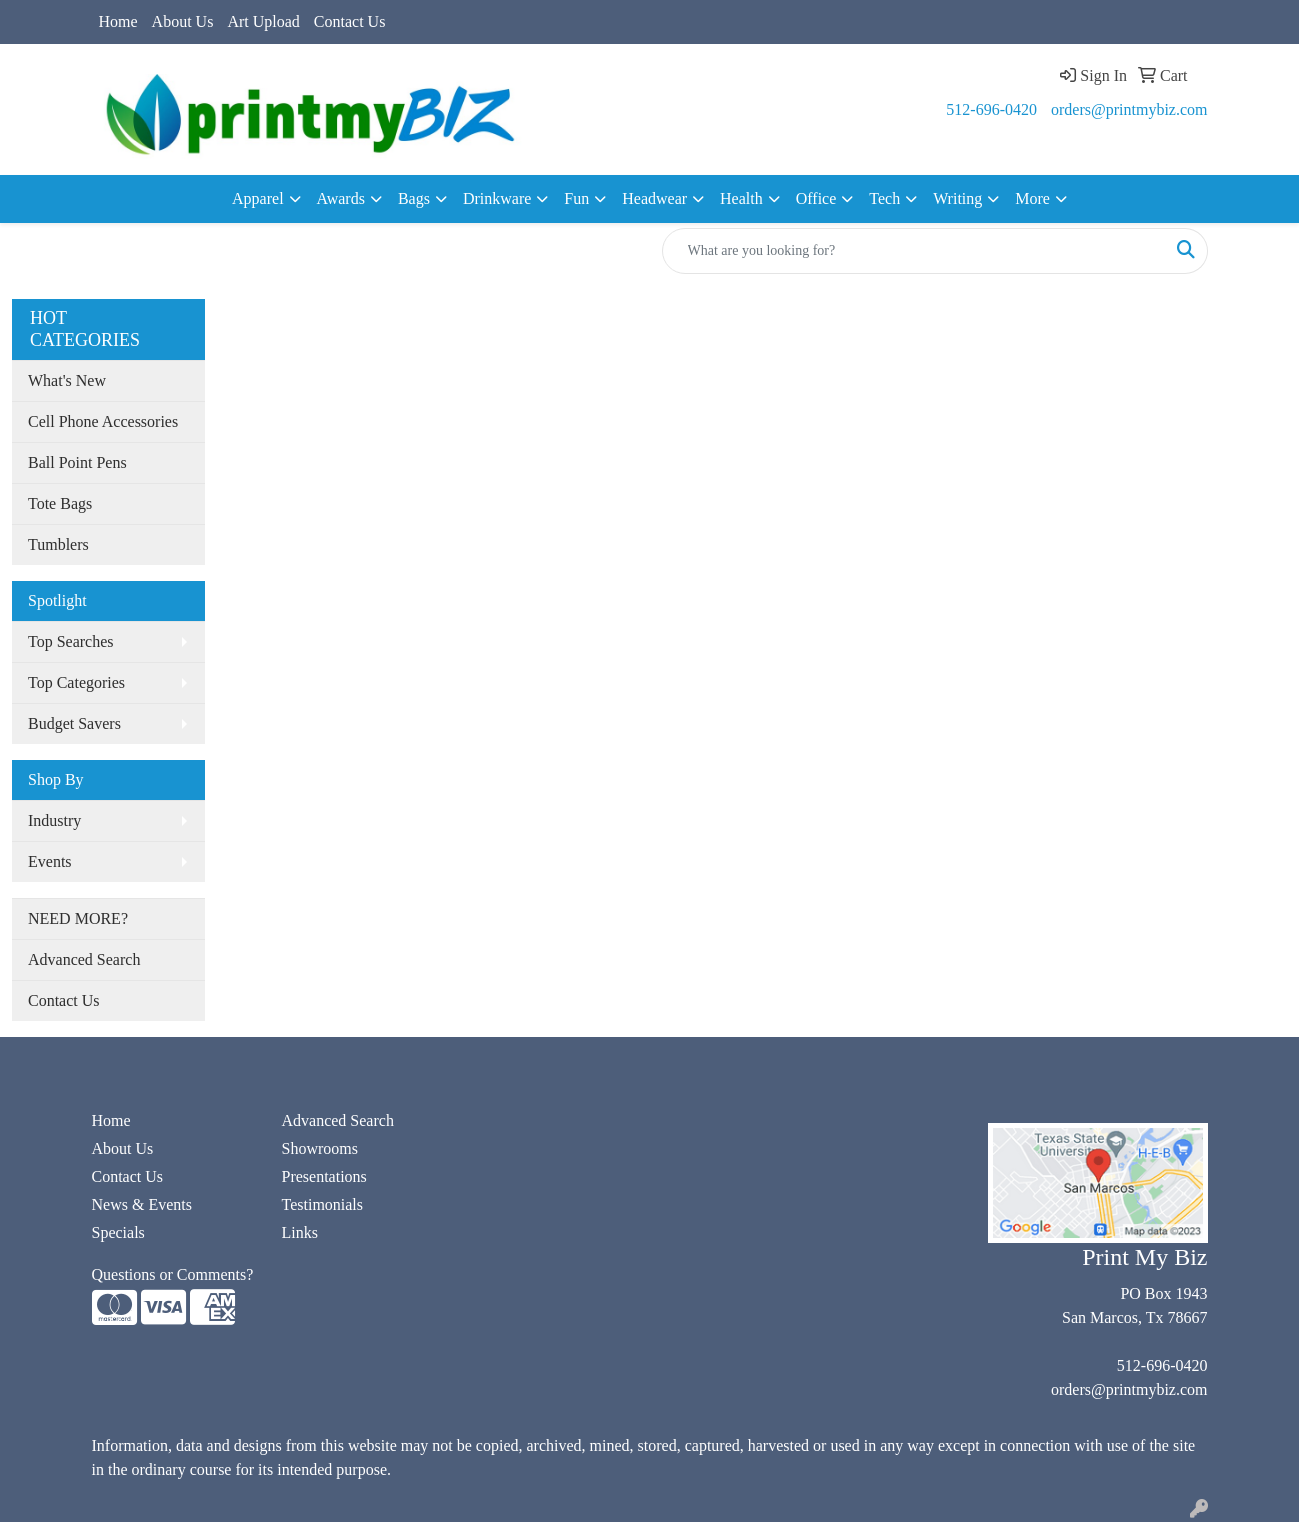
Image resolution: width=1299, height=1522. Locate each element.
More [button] (1032, 198)
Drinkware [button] (497, 198)
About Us (183, 21)
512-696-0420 (991, 109)
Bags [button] (414, 198)
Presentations (324, 1176)
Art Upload (263, 21)
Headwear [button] (654, 198)
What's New (67, 380)
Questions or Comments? (173, 1274)
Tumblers (58, 544)
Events (50, 861)
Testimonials (323, 1204)
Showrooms (320, 1148)
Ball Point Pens (77, 462)
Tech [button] (884, 198)
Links (300, 1232)
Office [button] (816, 198)
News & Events (142, 1204)
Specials (118, 1232)
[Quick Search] (914, 251)
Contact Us (350, 21)
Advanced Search (84, 959)
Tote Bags (60, 503)
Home (118, 21)
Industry (54, 820)
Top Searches (71, 641)
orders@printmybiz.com (1129, 109)
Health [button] (741, 198)
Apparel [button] (258, 198)
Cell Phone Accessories (103, 421)
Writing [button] (957, 198)
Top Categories (76, 682)
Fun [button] (576, 198)
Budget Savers (74, 723)
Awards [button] (341, 198)
